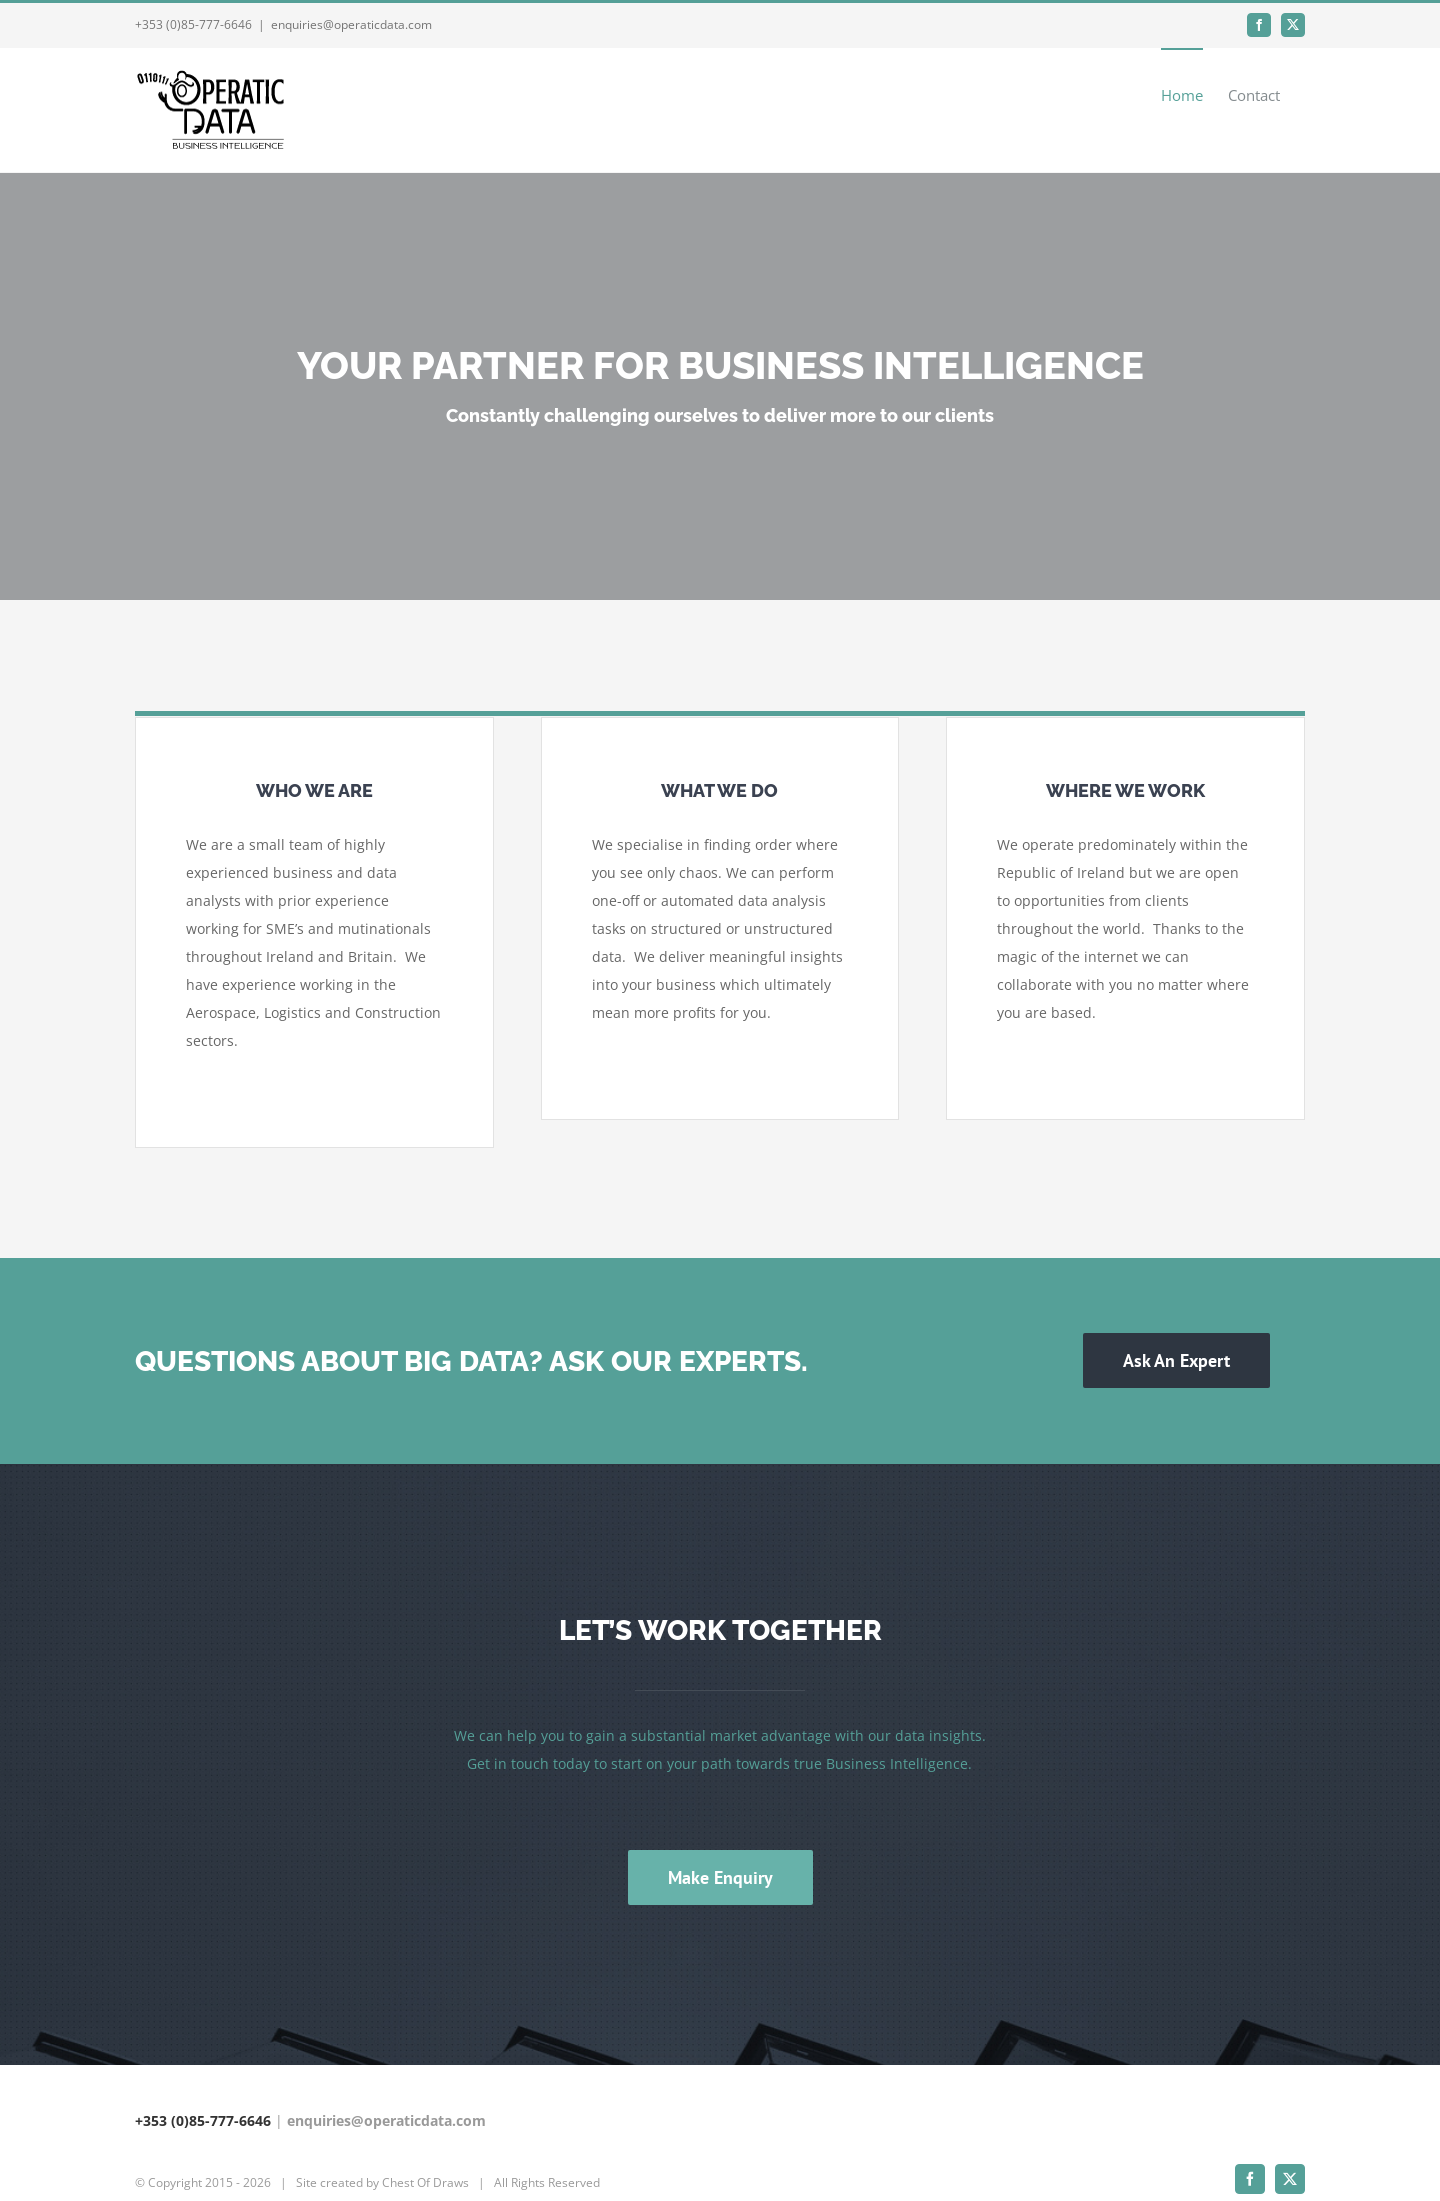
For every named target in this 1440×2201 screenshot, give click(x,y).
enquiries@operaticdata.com (351, 24)
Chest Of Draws (425, 2146)
